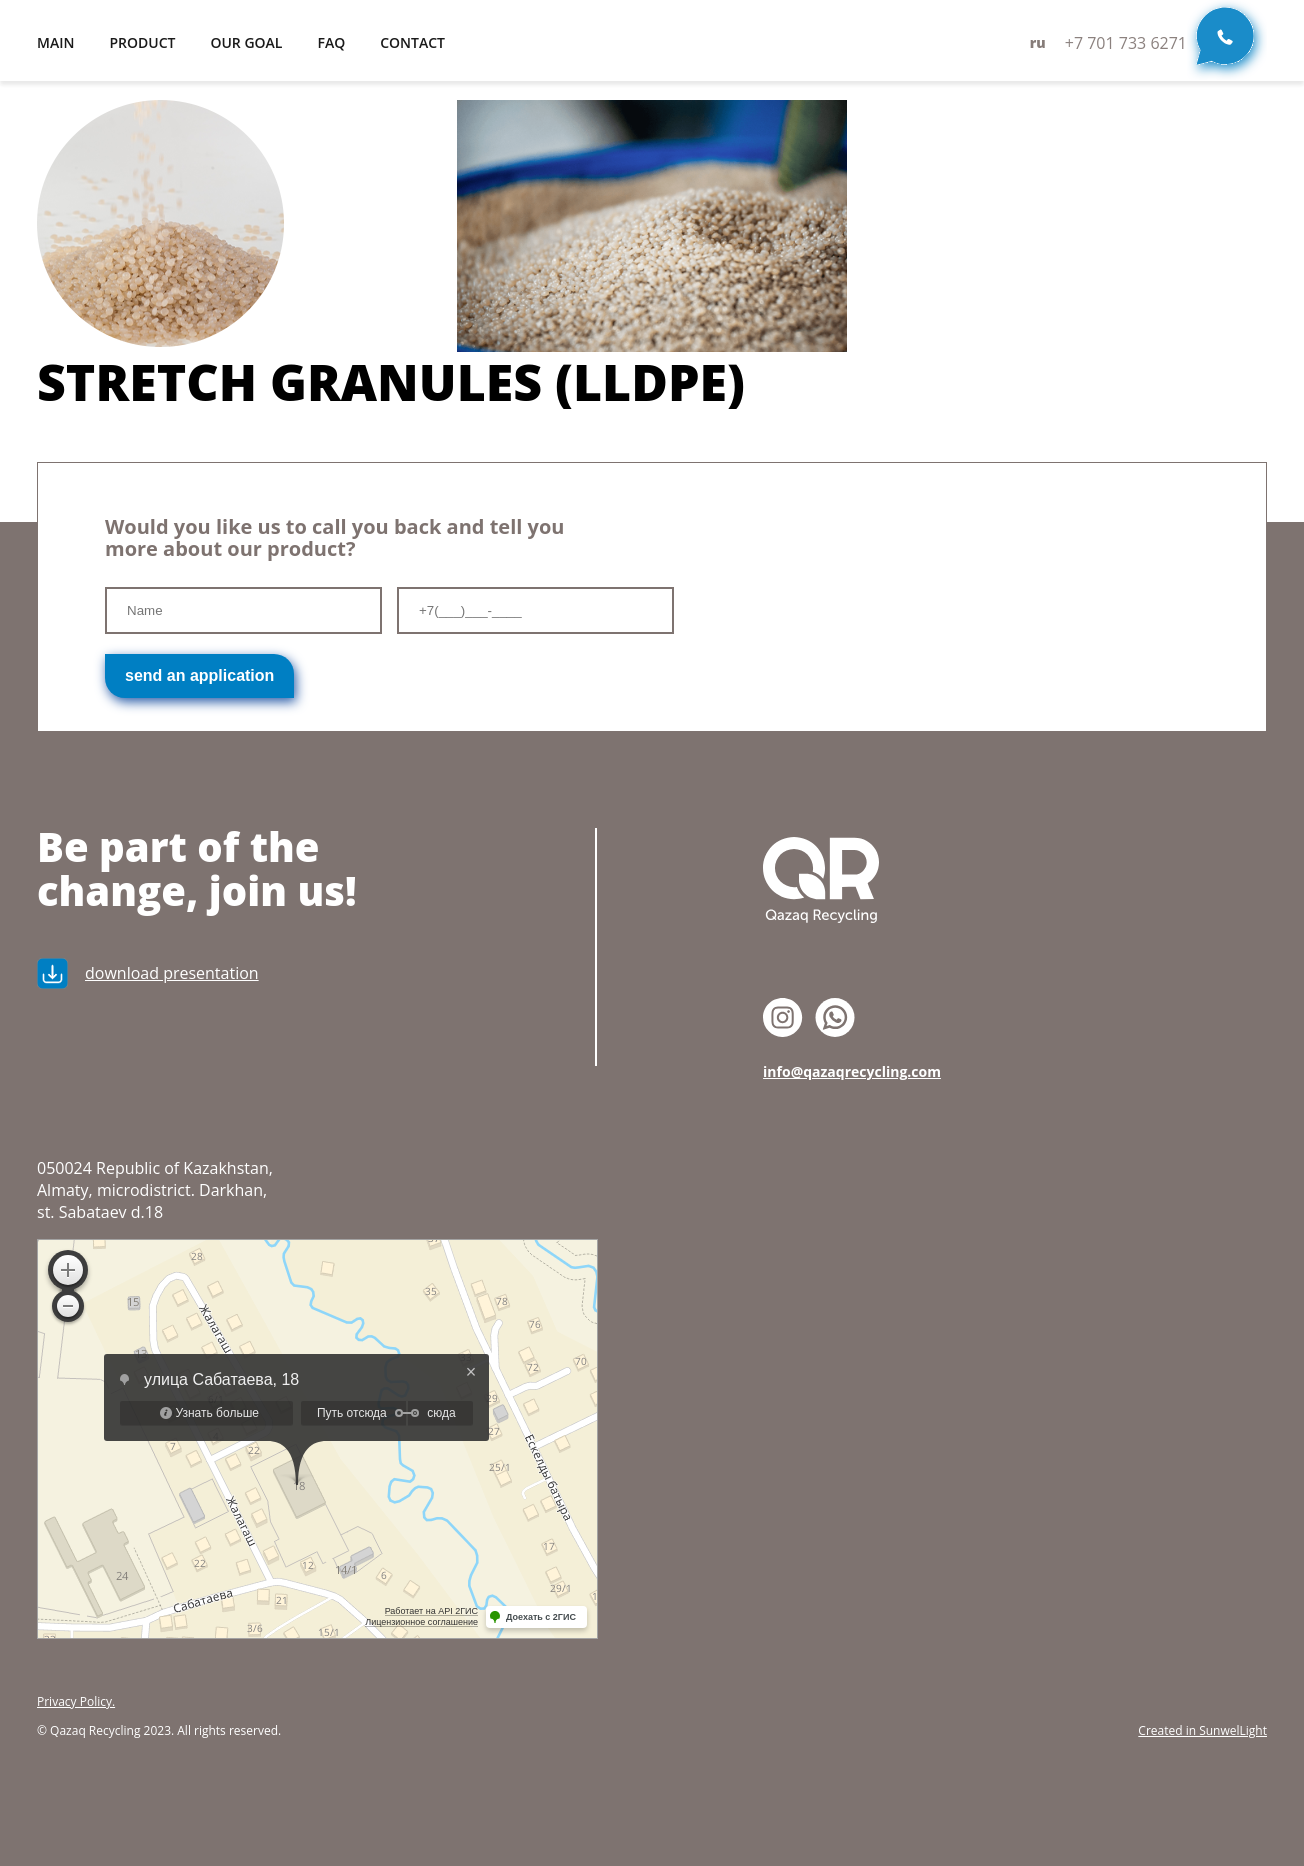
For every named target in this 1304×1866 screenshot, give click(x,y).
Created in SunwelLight (1202, 1731)
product (142, 43)
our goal (246, 43)
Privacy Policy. (76, 1701)
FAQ (331, 43)
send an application (199, 675)
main (55, 43)
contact (412, 43)
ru (1038, 42)
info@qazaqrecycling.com (852, 1071)
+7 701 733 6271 (1126, 43)
